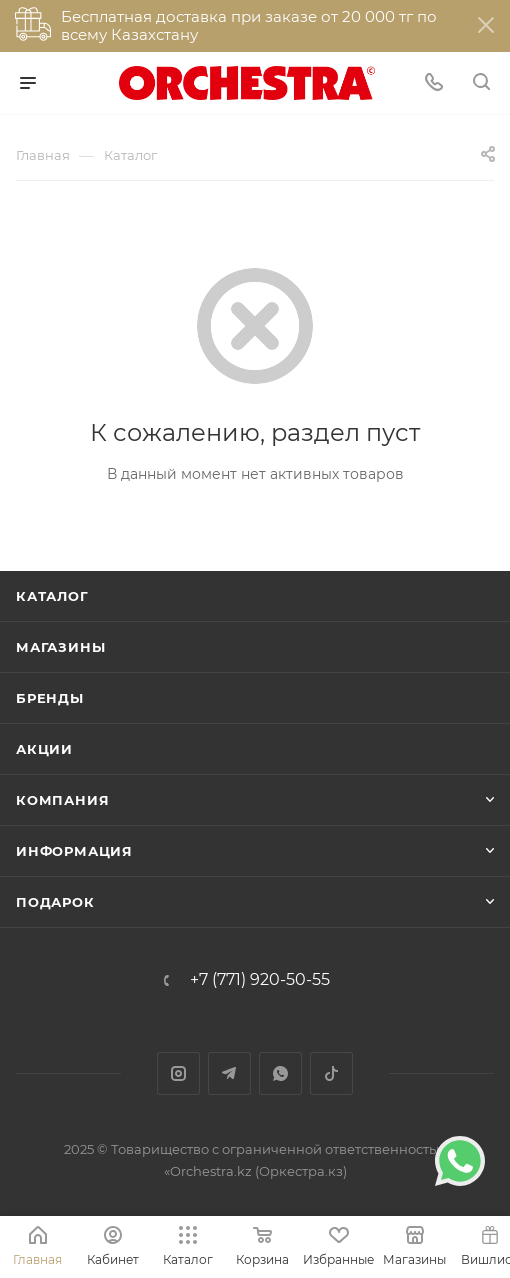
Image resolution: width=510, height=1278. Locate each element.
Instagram (178, 1073)
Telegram (229, 1073)
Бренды (50, 698)
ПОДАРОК (55, 902)
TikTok (331, 1073)
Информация (74, 851)
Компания (62, 800)
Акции (44, 749)
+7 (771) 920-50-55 (260, 980)
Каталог (52, 596)
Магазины (60, 647)
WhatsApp (280, 1073)
